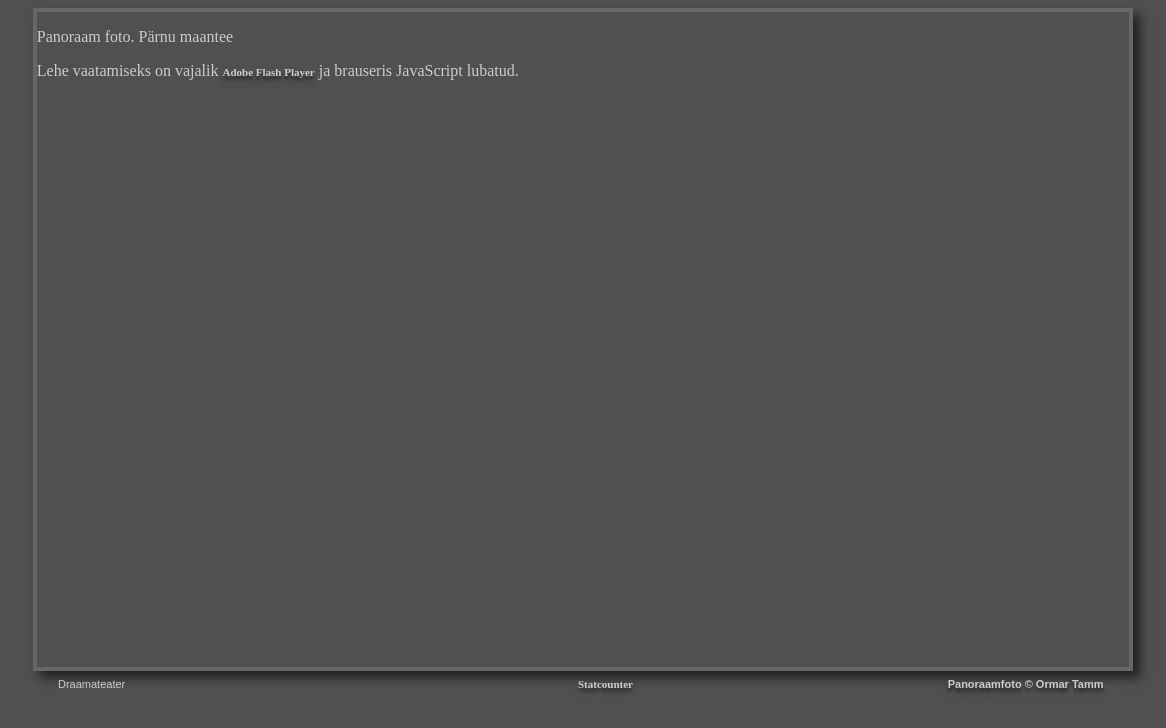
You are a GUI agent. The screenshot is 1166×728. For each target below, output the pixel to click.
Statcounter (605, 684)
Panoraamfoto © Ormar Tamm (1026, 684)
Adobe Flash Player (268, 72)
